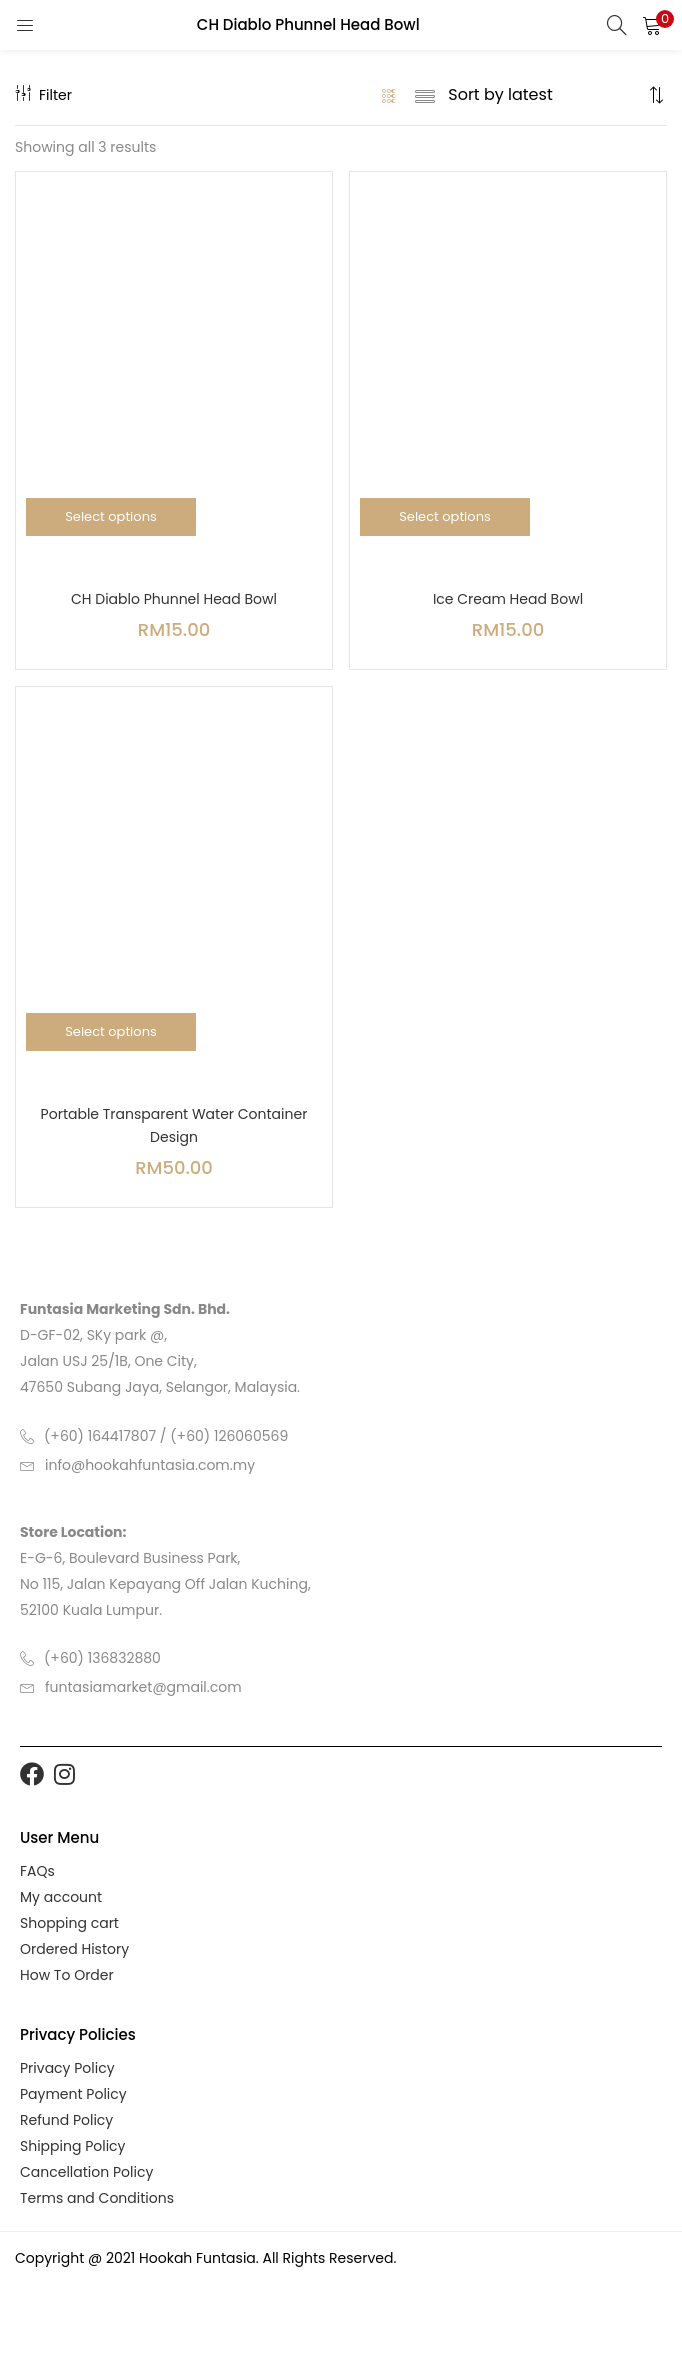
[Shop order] (545, 95)
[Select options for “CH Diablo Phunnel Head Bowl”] (111, 517)
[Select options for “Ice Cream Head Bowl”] (445, 517)
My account (61, 1897)
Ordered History (74, 1949)
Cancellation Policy (86, 2172)
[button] (652, 25)
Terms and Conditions (97, 2198)
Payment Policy (73, 2094)
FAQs (37, 1871)
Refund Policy (66, 2120)
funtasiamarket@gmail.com (143, 1687)
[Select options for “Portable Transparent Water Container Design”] (111, 1032)
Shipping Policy (73, 2146)
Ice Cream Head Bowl (508, 599)
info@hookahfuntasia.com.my (150, 1465)
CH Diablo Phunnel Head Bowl (174, 599)
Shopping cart (69, 1923)
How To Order (67, 1975)
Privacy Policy (67, 2068)
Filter (43, 95)
